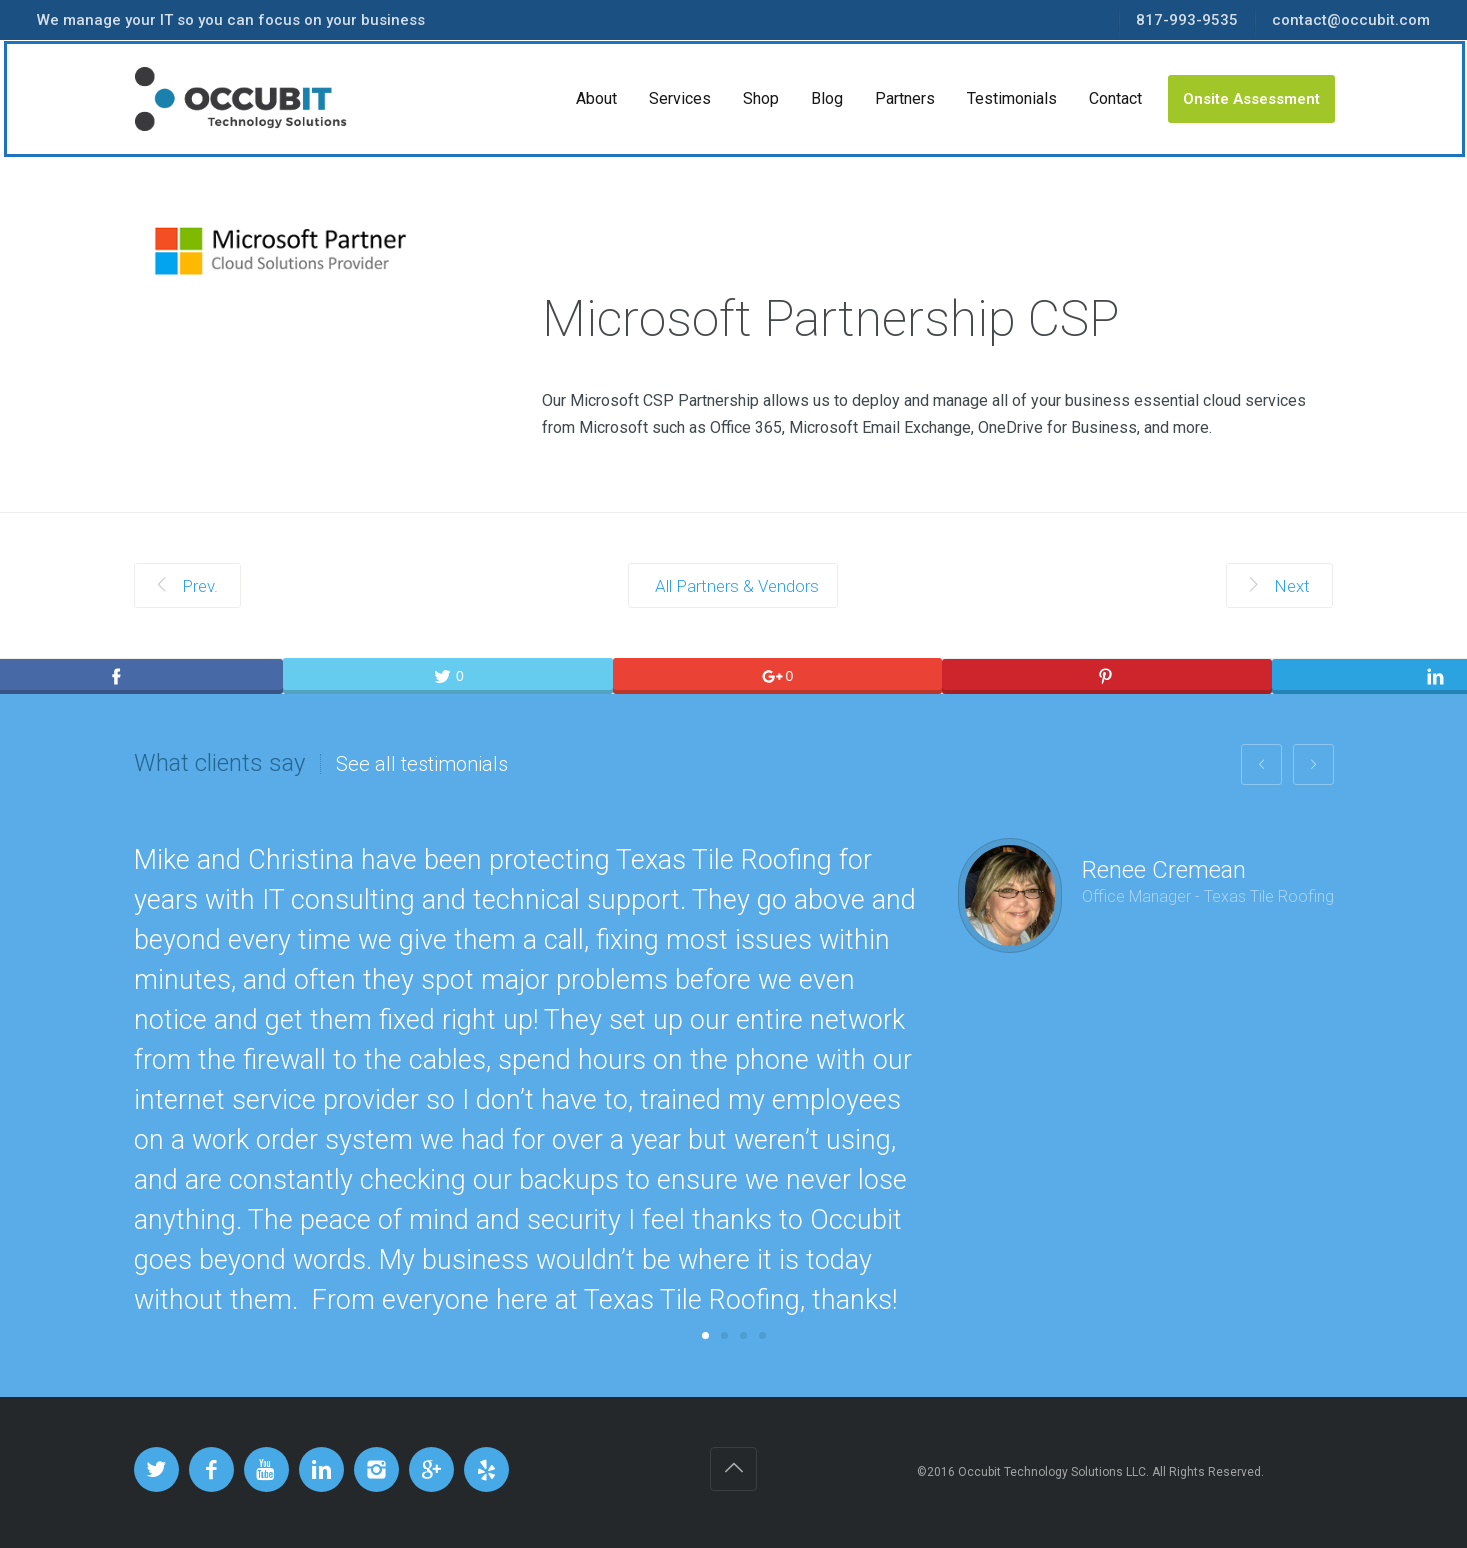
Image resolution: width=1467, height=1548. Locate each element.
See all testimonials (422, 764)
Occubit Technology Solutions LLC (1052, 1472)
